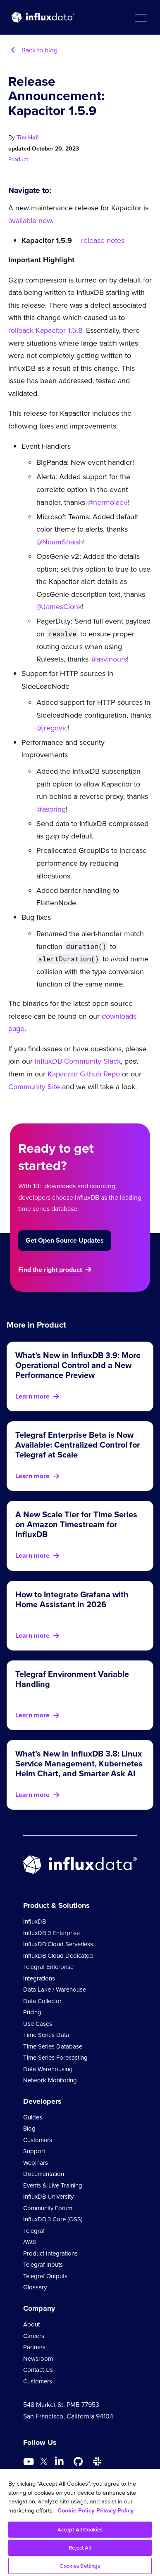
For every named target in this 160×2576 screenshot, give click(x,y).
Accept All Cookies (80, 2530)
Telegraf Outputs (45, 2276)
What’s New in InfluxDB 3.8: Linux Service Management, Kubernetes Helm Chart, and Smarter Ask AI (79, 1763)
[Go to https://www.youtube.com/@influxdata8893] (29, 2461)
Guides (32, 2117)
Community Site (34, 1086)
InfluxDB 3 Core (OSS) (53, 2219)
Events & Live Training (52, 2185)
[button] (140, 17)
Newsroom (38, 2358)
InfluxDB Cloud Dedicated (58, 1955)
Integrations (39, 1978)
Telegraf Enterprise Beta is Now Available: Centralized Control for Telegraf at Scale (77, 1445)
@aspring (51, 809)
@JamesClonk (59, 606)
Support (34, 2151)
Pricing (32, 2012)
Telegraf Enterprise (48, 1966)
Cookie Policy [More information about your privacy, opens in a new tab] (75, 2510)
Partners (34, 2347)
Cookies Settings (80, 2566)
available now (30, 220)
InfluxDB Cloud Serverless (58, 1944)
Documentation (43, 2173)
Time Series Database (52, 2046)
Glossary (35, 2287)
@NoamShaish (59, 542)
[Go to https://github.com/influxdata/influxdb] (78, 2461)
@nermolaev (107, 502)
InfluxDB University (48, 2196)
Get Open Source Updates (65, 1240)
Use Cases (37, 2023)
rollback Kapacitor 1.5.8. (46, 330)
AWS (29, 2241)
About (31, 2324)
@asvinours (109, 659)
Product (18, 159)
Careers (33, 2336)
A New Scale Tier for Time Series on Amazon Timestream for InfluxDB (76, 1524)
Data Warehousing (48, 2069)
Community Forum (47, 2208)
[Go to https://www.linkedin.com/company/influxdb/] (59, 2461)
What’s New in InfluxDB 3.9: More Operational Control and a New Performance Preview (78, 1365)
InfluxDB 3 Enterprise (51, 1933)
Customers (37, 2140)
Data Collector (42, 2001)
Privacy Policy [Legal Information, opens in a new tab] (115, 2510)
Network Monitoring (50, 2080)
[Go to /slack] (97, 2461)
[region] (80, 2522)
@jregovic (52, 728)
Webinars (35, 2162)
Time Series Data (46, 2034)
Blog (29, 2128)
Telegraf (34, 2230)
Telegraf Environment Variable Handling (72, 1679)
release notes (102, 240)
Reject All (80, 2548)
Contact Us (38, 2369)
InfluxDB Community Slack (77, 1061)
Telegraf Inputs (43, 2264)
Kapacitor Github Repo (84, 1074)
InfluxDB (34, 1921)
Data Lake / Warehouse (54, 1989)
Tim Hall (28, 137)
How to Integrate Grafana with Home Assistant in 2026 (72, 1599)
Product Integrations (50, 2253)
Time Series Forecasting (55, 2057)
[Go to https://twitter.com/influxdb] (44, 2462)
